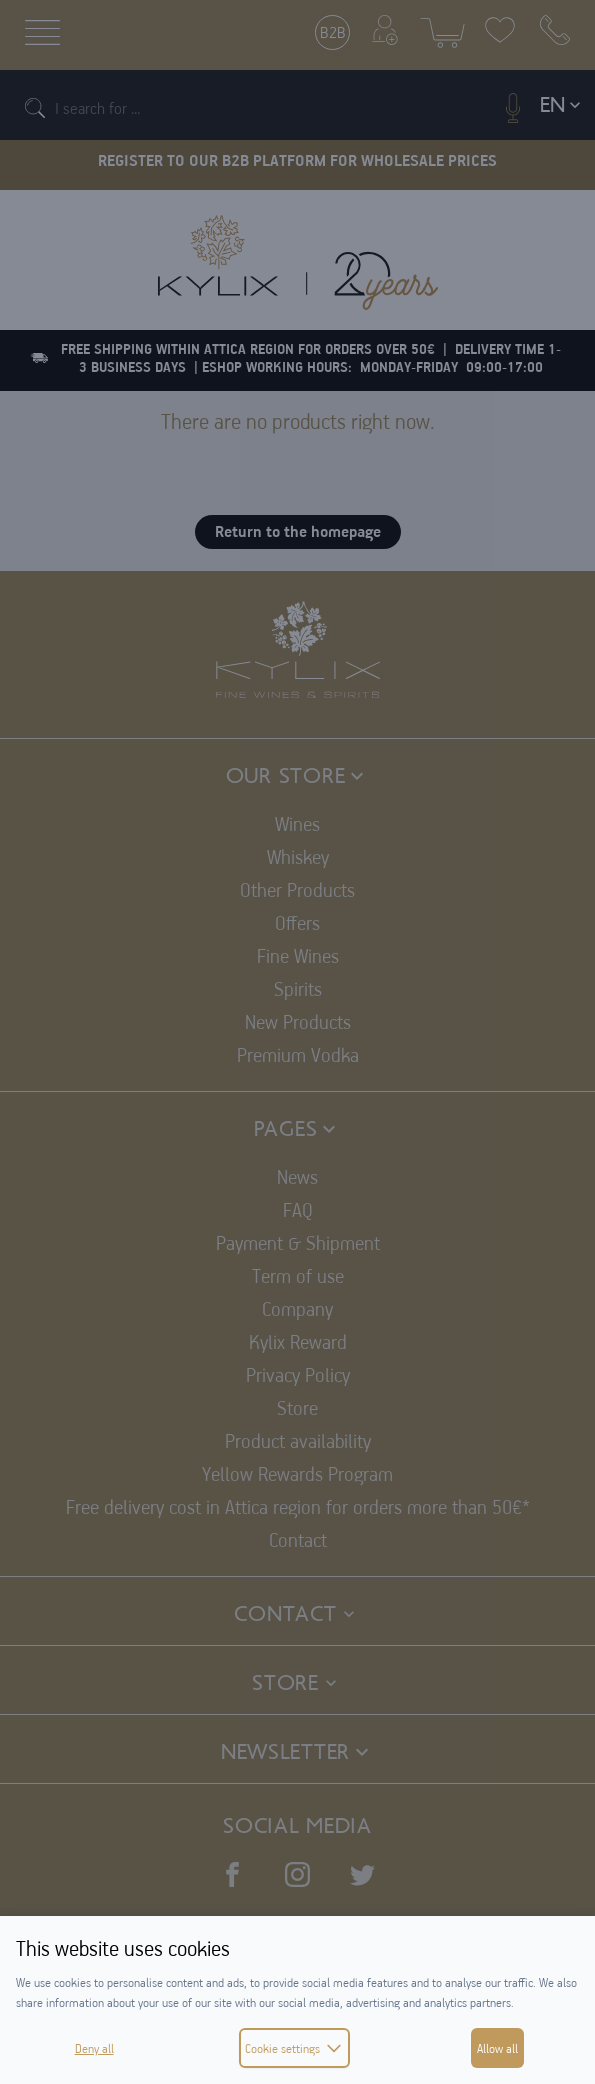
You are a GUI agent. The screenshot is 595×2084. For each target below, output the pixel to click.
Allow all (497, 2048)
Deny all (94, 2048)
